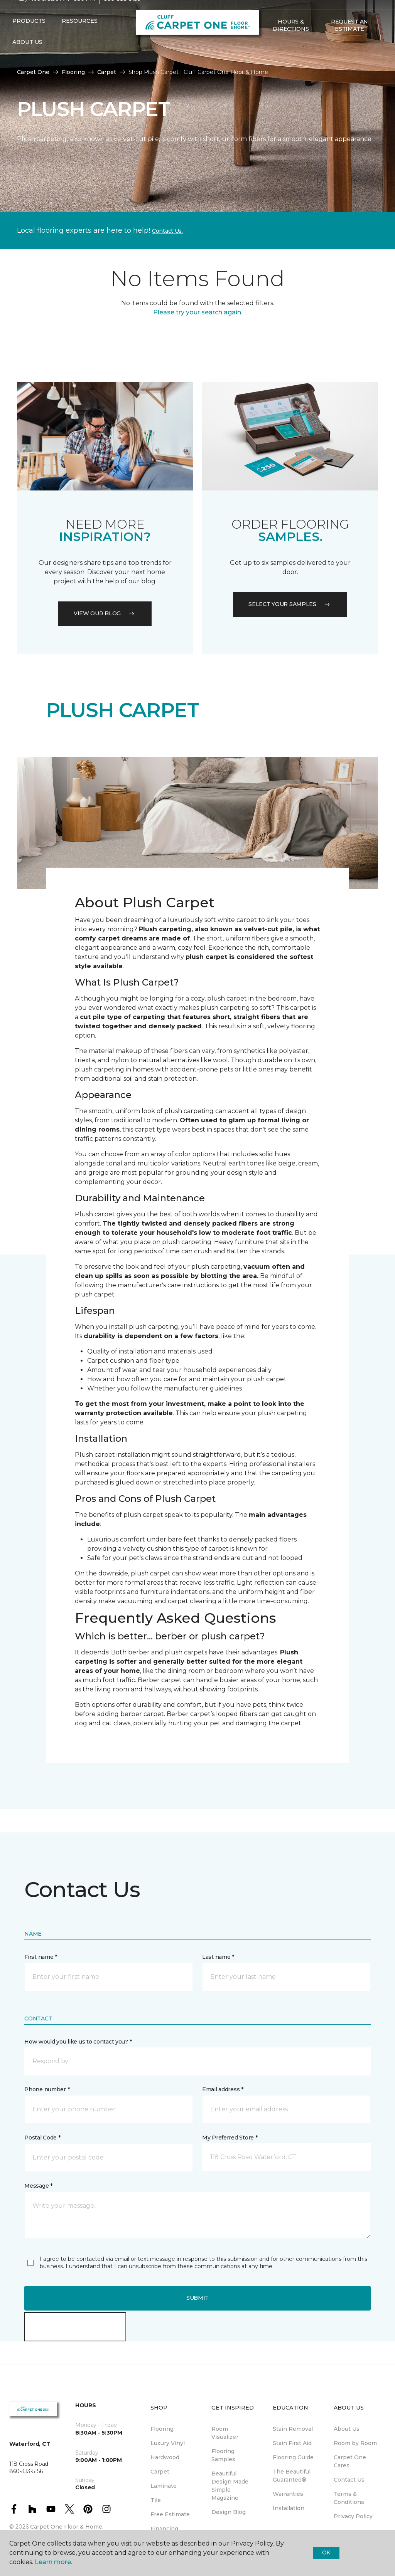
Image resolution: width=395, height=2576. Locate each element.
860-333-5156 (122, 13)
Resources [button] (80, 35)
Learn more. (53, 2562)
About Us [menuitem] (347, 2428)
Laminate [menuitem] (163, 2485)
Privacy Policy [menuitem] (353, 2516)
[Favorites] (277, 60)
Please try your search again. (197, 312)
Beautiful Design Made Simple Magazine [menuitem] (229, 2485)
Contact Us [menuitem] (349, 2479)
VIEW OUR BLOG (105, 613)
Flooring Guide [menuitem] (293, 2457)
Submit (197, 2297)
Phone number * (46, 2089)
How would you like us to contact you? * (78, 2041)
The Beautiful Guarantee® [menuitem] (292, 2475)
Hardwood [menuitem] (164, 2457)
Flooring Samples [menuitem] (223, 2455)
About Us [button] (27, 57)
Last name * (218, 1957)
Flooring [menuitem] (162, 2428)
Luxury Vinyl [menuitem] (167, 2443)
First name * (40, 1957)
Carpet (106, 72)
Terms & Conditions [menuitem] (349, 2497)
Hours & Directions (291, 40)
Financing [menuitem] (164, 2528)
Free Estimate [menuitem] (170, 2514)
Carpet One (33, 72)
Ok (326, 2552)
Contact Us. (167, 230)
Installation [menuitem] (288, 2508)
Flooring (73, 72)
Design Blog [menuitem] (228, 2512)
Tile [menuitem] (155, 2500)
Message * (38, 2185)
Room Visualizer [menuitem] (224, 2432)
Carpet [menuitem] (159, 2471)
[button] (267, 60)
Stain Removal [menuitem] (293, 2428)
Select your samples (290, 604)
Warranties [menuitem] (288, 2493)
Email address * (222, 2089)
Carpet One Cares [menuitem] (350, 2461)
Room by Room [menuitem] (355, 2443)
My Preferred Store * (229, 2137)
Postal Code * (42, 2137)
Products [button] (29, 35)
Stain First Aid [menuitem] (292, 2443)
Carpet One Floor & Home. (66, 2526)
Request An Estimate (349, 40)
